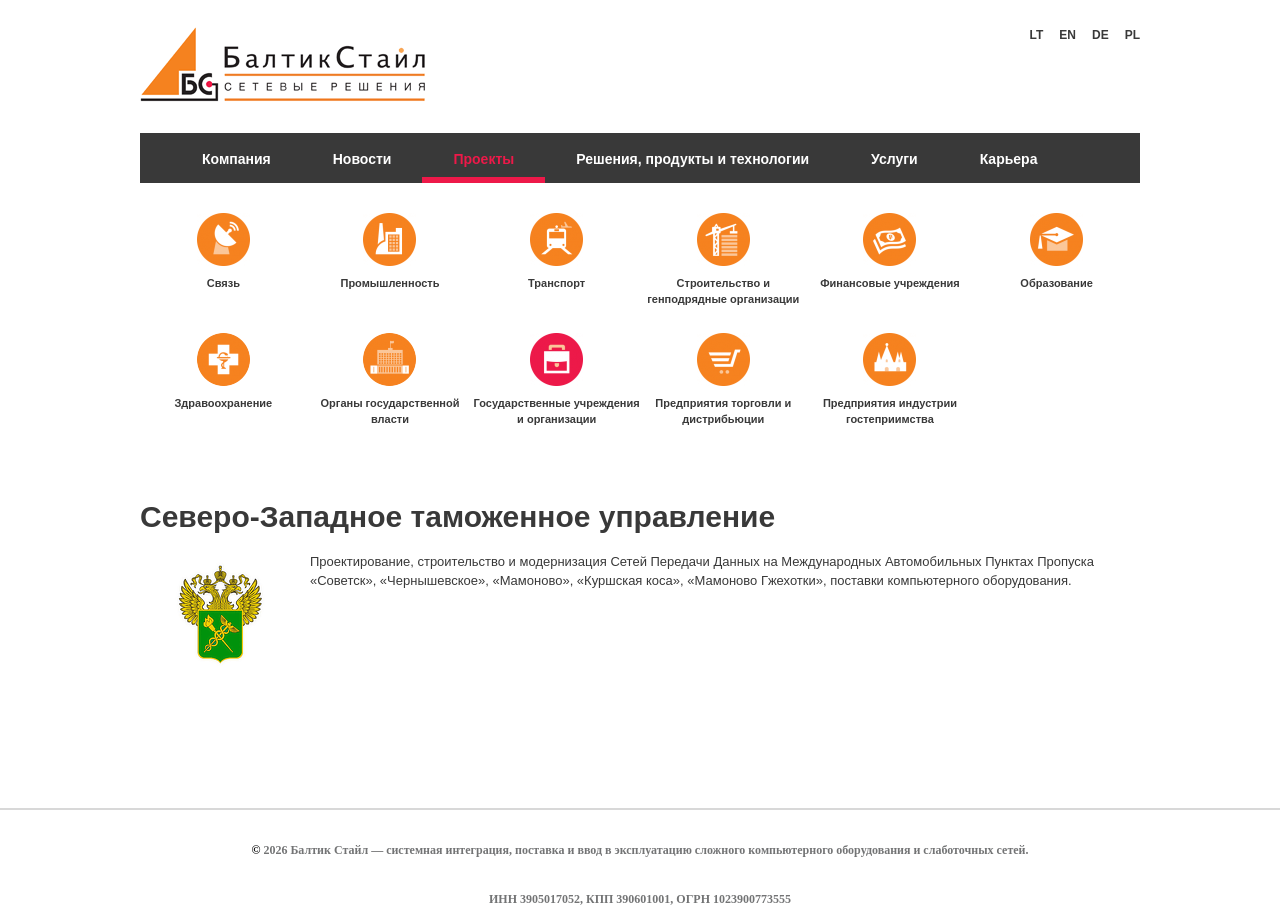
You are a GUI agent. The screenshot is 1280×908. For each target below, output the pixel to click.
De (1100, 35)
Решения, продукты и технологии (692, 159)
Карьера (1009, 159)
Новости (362, 159)
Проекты (483, 159)
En (1067, 35)
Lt (1037, 35)
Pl (1132, 35)
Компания (236, 159)
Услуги (894, 159)
